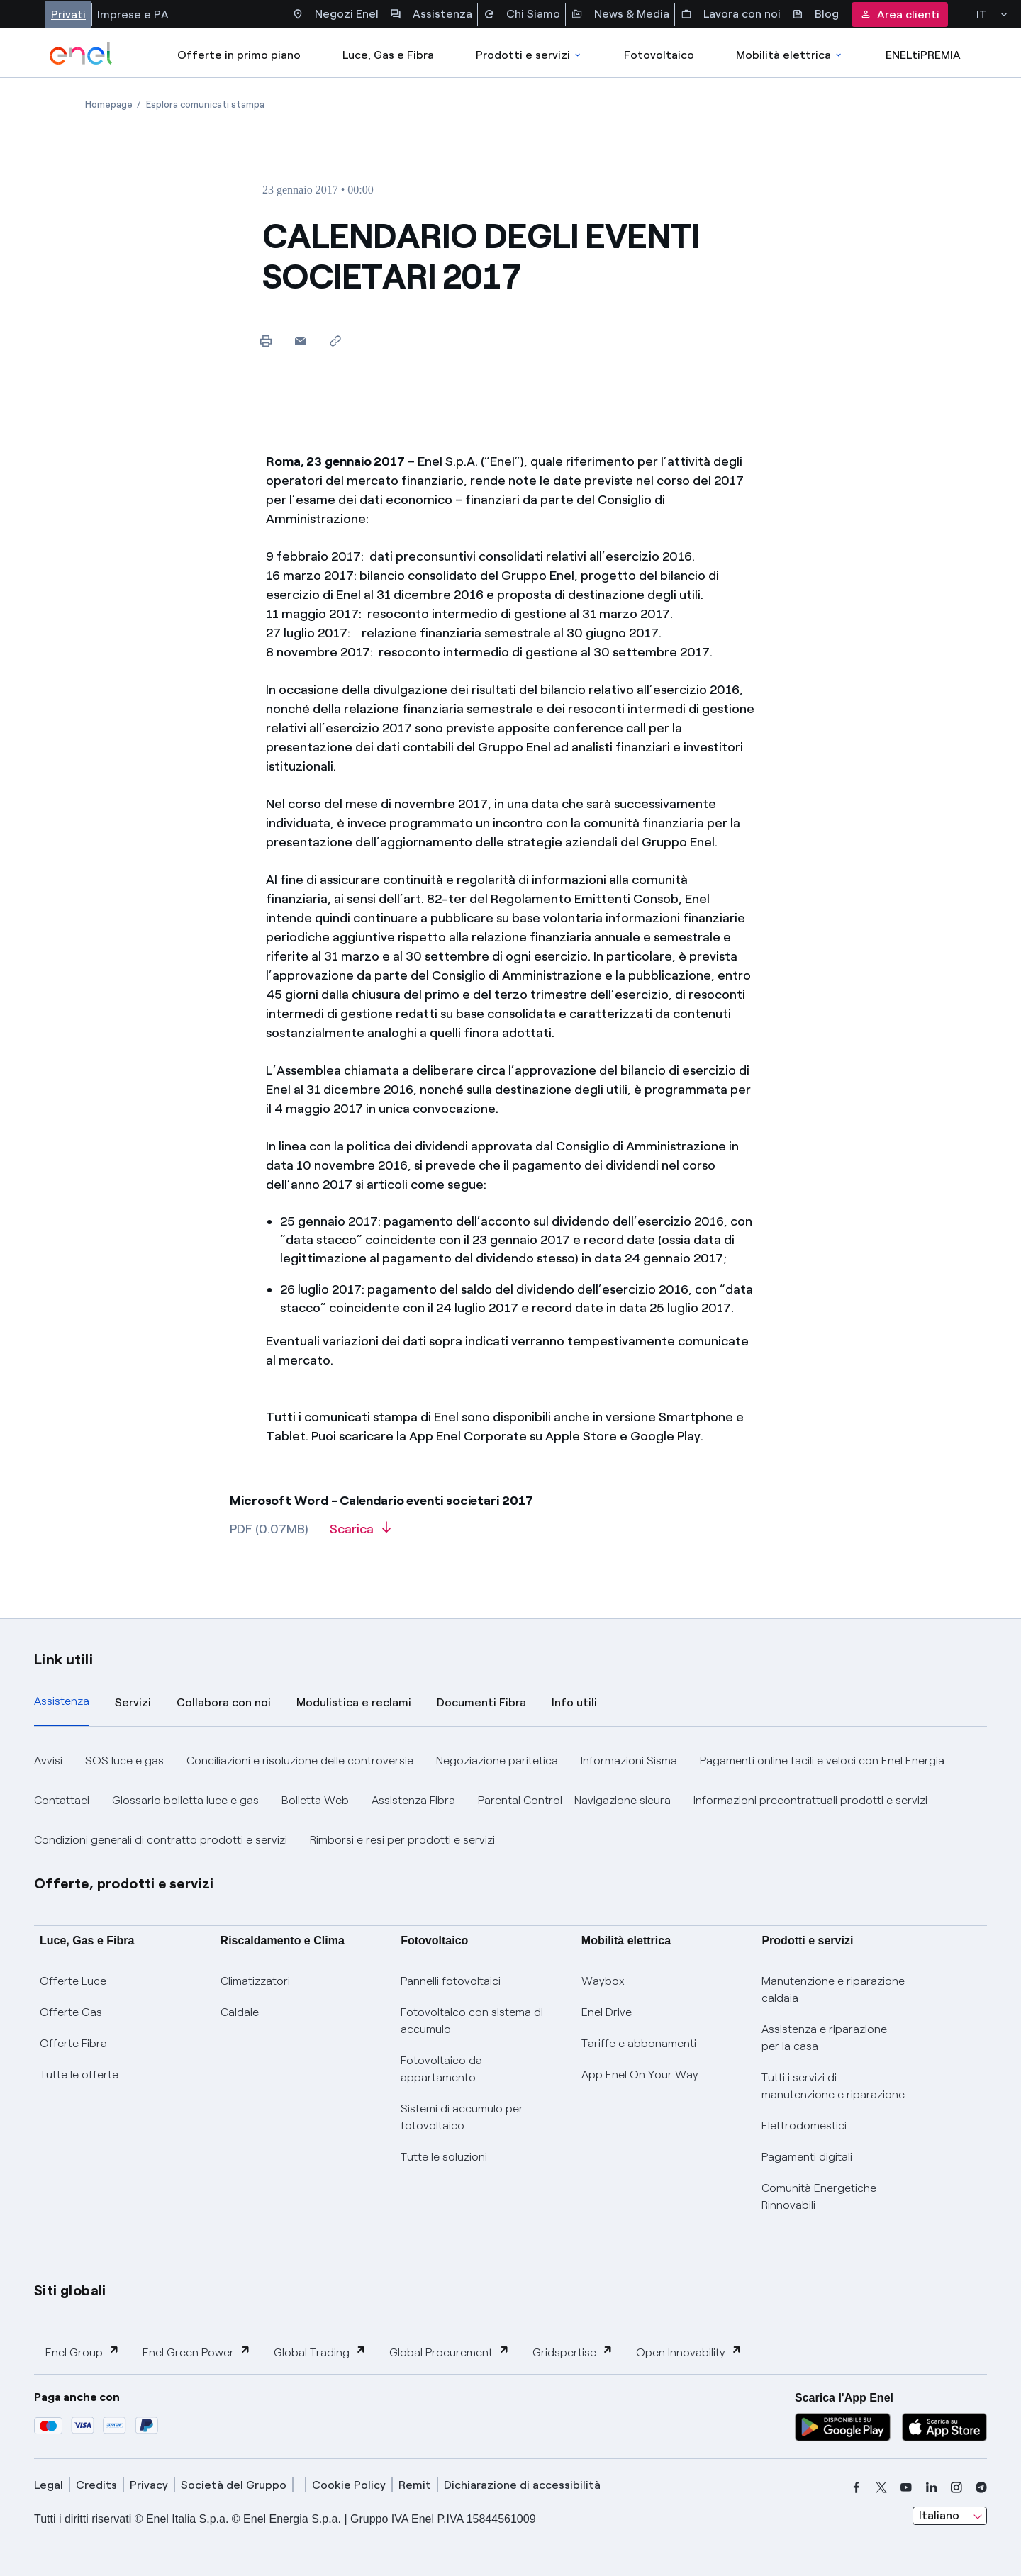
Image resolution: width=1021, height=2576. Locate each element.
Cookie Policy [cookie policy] (349, 2485)
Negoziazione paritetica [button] (497, 1760)
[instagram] (956, 2487)
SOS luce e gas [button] (124, 1760)
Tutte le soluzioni (444, 2156)
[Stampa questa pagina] (265, 341)
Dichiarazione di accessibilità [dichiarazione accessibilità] (522, 2485)
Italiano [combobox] (939, 2515)
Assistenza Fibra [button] (413, 1800)
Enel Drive (606, 2012)
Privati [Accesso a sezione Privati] (68, 14)
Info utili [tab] (574, 1702)
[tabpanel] (510, 1800)
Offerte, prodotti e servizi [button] (124, 1883)
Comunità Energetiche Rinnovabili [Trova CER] (818, 2196)
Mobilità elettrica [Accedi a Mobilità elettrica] (790, 55)
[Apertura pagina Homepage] (109, 104)
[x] (881, 2487)
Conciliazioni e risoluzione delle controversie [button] (299, 1760)
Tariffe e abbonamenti (638, 2043)
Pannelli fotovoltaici (451, 1981)
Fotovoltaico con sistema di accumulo (472, 2020)
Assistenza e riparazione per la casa (824, 2037)
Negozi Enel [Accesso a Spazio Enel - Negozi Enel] (335, 14)
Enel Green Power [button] (197, 2351)
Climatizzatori (255, 1981)
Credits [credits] (96, 2485)
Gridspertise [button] (572, 2351)
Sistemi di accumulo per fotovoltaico (462, 2117)
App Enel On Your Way (639, 2074)
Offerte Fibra (73, 2043)
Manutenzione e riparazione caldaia (833, 1989)
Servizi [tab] (133, 1702)
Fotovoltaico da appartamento (441, 2069)
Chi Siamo (522, 14)
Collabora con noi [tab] (224, 1702)
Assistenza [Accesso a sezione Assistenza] (431, 14)
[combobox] (950, 2516)
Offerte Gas (71, 2012)
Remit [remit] (414, 2485)
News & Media (620, 14)
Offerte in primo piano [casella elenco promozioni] (239, 55)
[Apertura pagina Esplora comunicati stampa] (205, 104)
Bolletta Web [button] (315, 1800)
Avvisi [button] (48, 1760)
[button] (300, 341)
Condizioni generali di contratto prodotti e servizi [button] (160, 1840)
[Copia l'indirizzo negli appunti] (335, 341)
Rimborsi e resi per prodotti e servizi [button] (402, 1840)
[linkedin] (931, 2487)
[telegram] (981, 2487)
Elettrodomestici (804, 2125)
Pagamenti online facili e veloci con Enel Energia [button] (822, 1760)
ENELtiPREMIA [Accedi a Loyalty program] (923, 55)
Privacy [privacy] (149, 2485)
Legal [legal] (48, 2485)
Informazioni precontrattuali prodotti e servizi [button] (810, 1800)
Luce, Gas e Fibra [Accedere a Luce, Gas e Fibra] (388, 55)
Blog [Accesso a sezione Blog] (815, 14)
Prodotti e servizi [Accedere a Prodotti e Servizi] (529, 55)
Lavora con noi (731, 14)
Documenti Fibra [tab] (481, 1702)
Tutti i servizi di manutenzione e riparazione (833, 2086)
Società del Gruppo (233, 2485)
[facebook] (856, 2487)
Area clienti (899, 14)
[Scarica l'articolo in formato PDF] (360, 1534)
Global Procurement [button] (449, 2351)
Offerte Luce (73, 1981)
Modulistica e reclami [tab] (353, 1702)
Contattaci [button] (61, 1800)
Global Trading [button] (320, 2351)
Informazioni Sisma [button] (629, 1760)
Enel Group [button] (82, 2351)
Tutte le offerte (79, 2074)
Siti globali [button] (70, 2290)
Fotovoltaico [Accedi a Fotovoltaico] (659, 55)
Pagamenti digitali (806, 2156)
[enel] (81, 53)
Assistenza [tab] (61, 1701)
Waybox (603, 1981)
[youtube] (906, 2487)
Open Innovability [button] (689, 2351)
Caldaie (240, 2012)
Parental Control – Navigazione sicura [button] (574, 1800)
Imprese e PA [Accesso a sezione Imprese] (133, 14)
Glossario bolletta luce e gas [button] (185, 1800)
